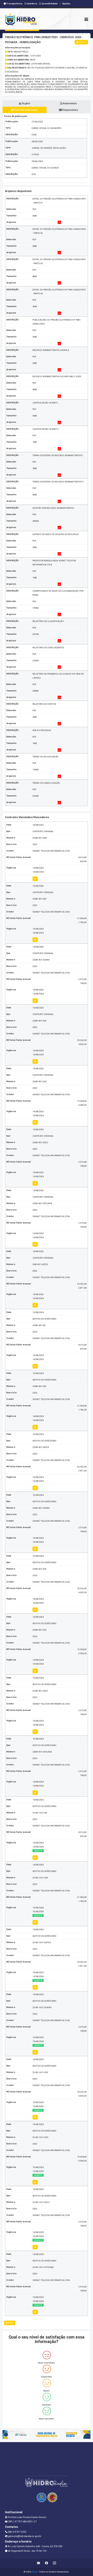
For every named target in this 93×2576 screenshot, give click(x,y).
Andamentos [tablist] (68, 103)
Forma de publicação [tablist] (24, 110)
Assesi (34, 2572)
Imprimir (81, 42)
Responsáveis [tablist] (68, 110)
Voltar (10, 2323)
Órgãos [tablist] (24, 103)
